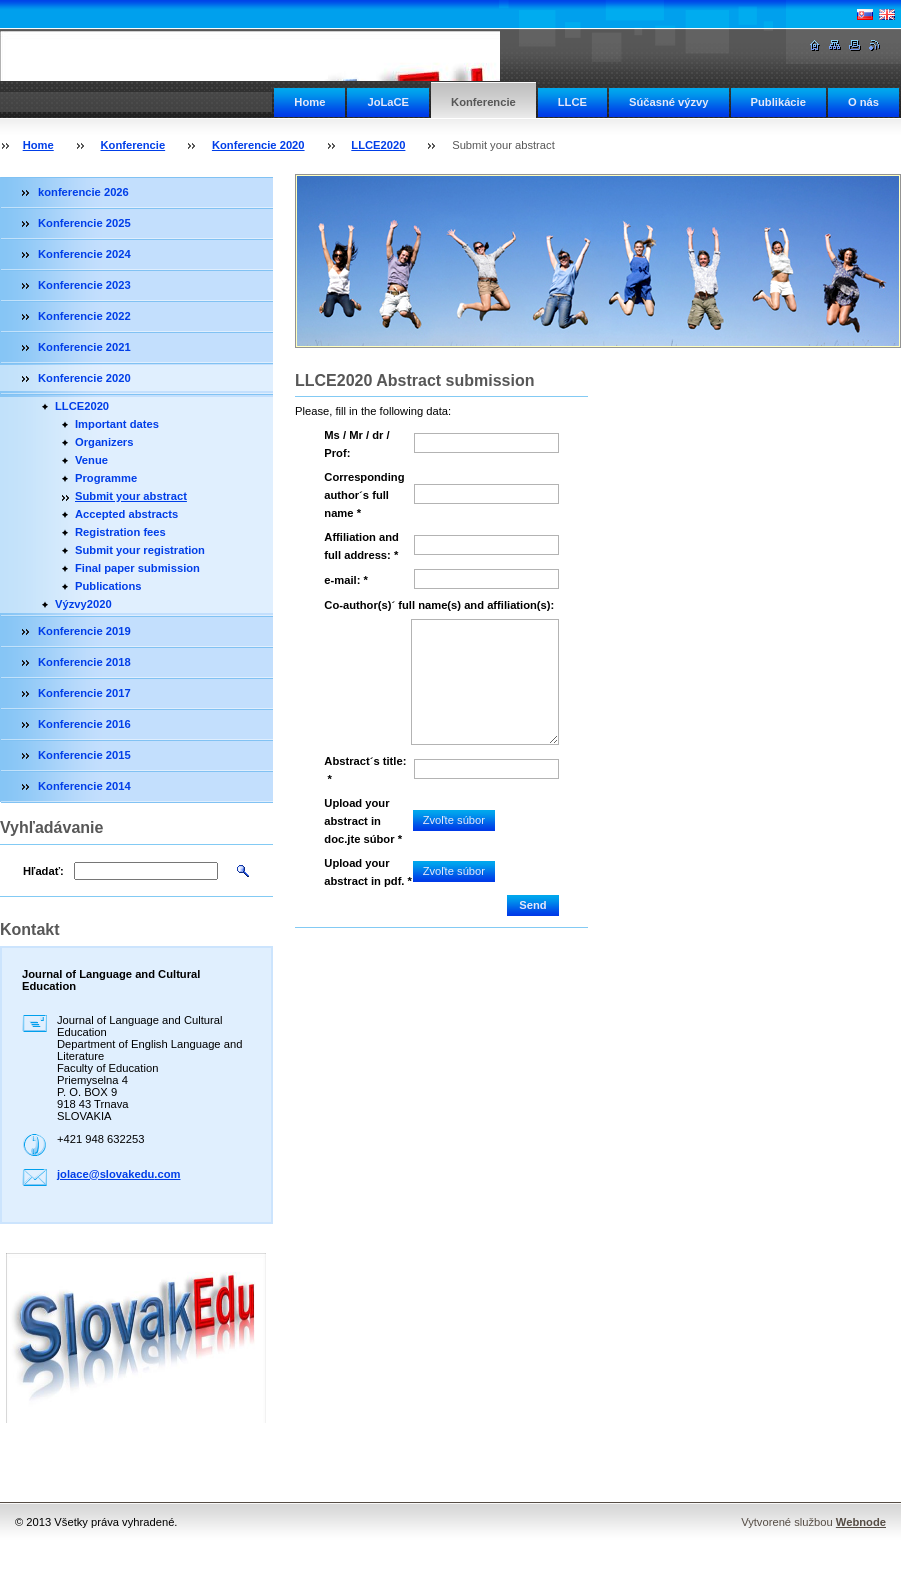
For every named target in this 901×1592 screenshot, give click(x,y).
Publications (108, 586)
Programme (106, 478)
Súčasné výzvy (669, 102)
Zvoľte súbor (454, 820)
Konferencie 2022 (84, 316)
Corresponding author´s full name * (364, 495)
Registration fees (120, 532)
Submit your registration (140, 550)
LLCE (572, 102)
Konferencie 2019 (84, 631)
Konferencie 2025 (84, 223)
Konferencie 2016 (84, 724)
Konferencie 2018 (84, 662)
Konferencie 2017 (84, 693)
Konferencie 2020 (258, 145)
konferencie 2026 (83, 192)
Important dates (117, 424)
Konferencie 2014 (84, 786)
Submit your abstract (131, 496)
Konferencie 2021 (84, 347)
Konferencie (483, 102)
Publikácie (778, 102)
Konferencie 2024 (84, 254)
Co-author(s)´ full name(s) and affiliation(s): (439, 605)
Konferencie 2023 (84, 285)
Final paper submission (137, 568)
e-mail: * (346, 580)
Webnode (861, 1522)
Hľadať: (43, 871)
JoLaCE (388, 102)
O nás (863, 102)
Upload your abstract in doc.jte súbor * (363, 821)
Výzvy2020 (83, 604)
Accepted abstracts (126, 514)
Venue (91, 460)
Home (309, 102)
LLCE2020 (378, 145)
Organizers (104, 442)
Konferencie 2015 (84, 755)
